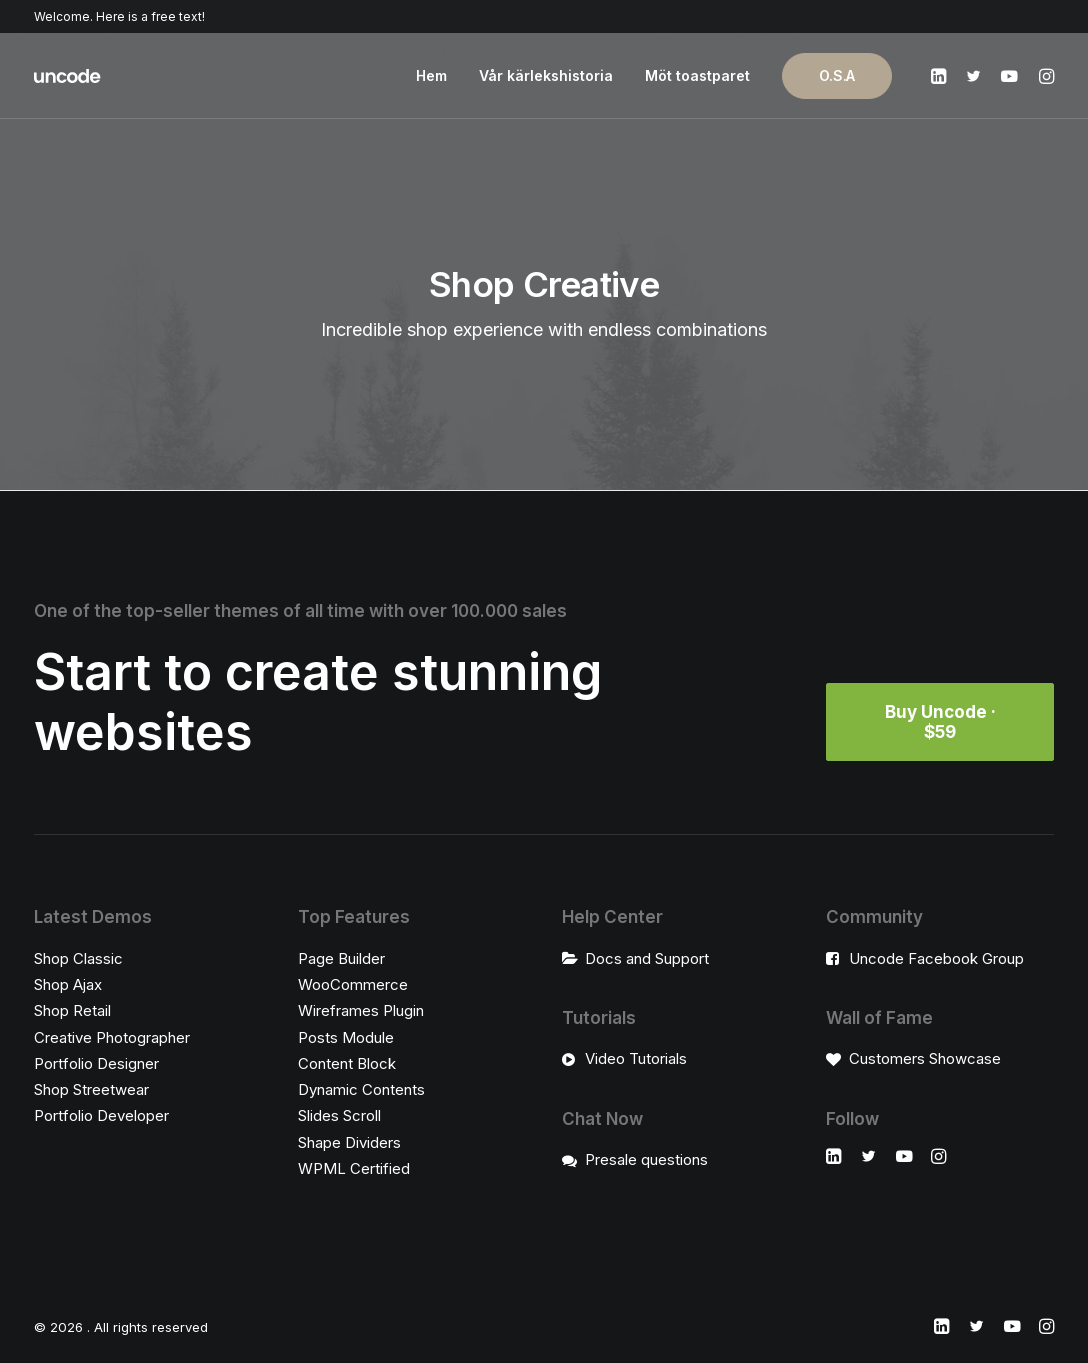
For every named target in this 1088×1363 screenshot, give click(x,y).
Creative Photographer (112, 1037)
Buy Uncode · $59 (942, 722)
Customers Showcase (925, 1058)
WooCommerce (353, 984)
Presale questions (646, 1159)
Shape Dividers (349, 1142)
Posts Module (346, 1037)
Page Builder (341, 958)
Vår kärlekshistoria (546, 75)
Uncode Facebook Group (936, 958)
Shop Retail (72, 1010)
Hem (431, 75)
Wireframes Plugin (361, 1010)
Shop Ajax (68, 984)
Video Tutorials (636, 1058)
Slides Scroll (339, 1115)
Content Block (347, 1063)
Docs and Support (647, 958)
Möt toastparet (697, 75)
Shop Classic (78, 958)
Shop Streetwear (91, 1089)
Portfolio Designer (96, 1063)
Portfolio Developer (101, 1115)
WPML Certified (354, 1168)
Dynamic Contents (361, 1089)
